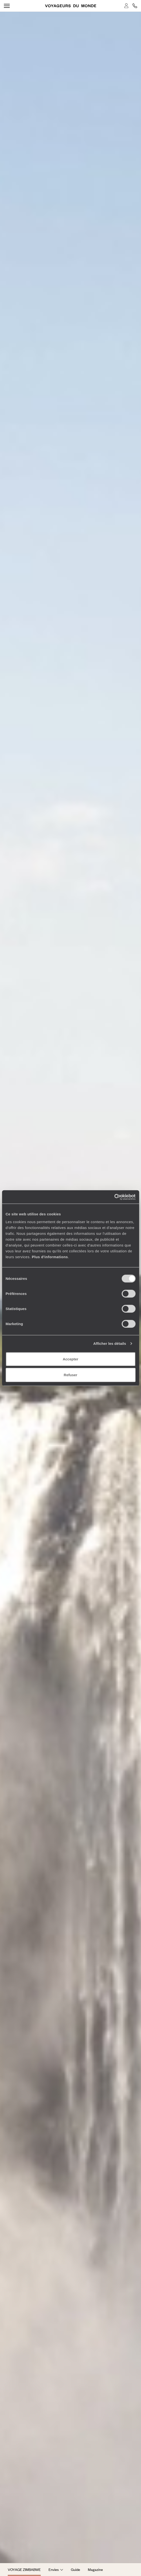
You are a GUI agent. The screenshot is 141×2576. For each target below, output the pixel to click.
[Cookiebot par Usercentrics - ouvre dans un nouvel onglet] (114, 1197)
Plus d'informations (50, 1257)
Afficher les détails (109, 1343)
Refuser (70, 1375)
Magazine (95, 2569)
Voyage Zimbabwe (24, 2569)
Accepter (70, 1359)
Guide (75, 2569)
